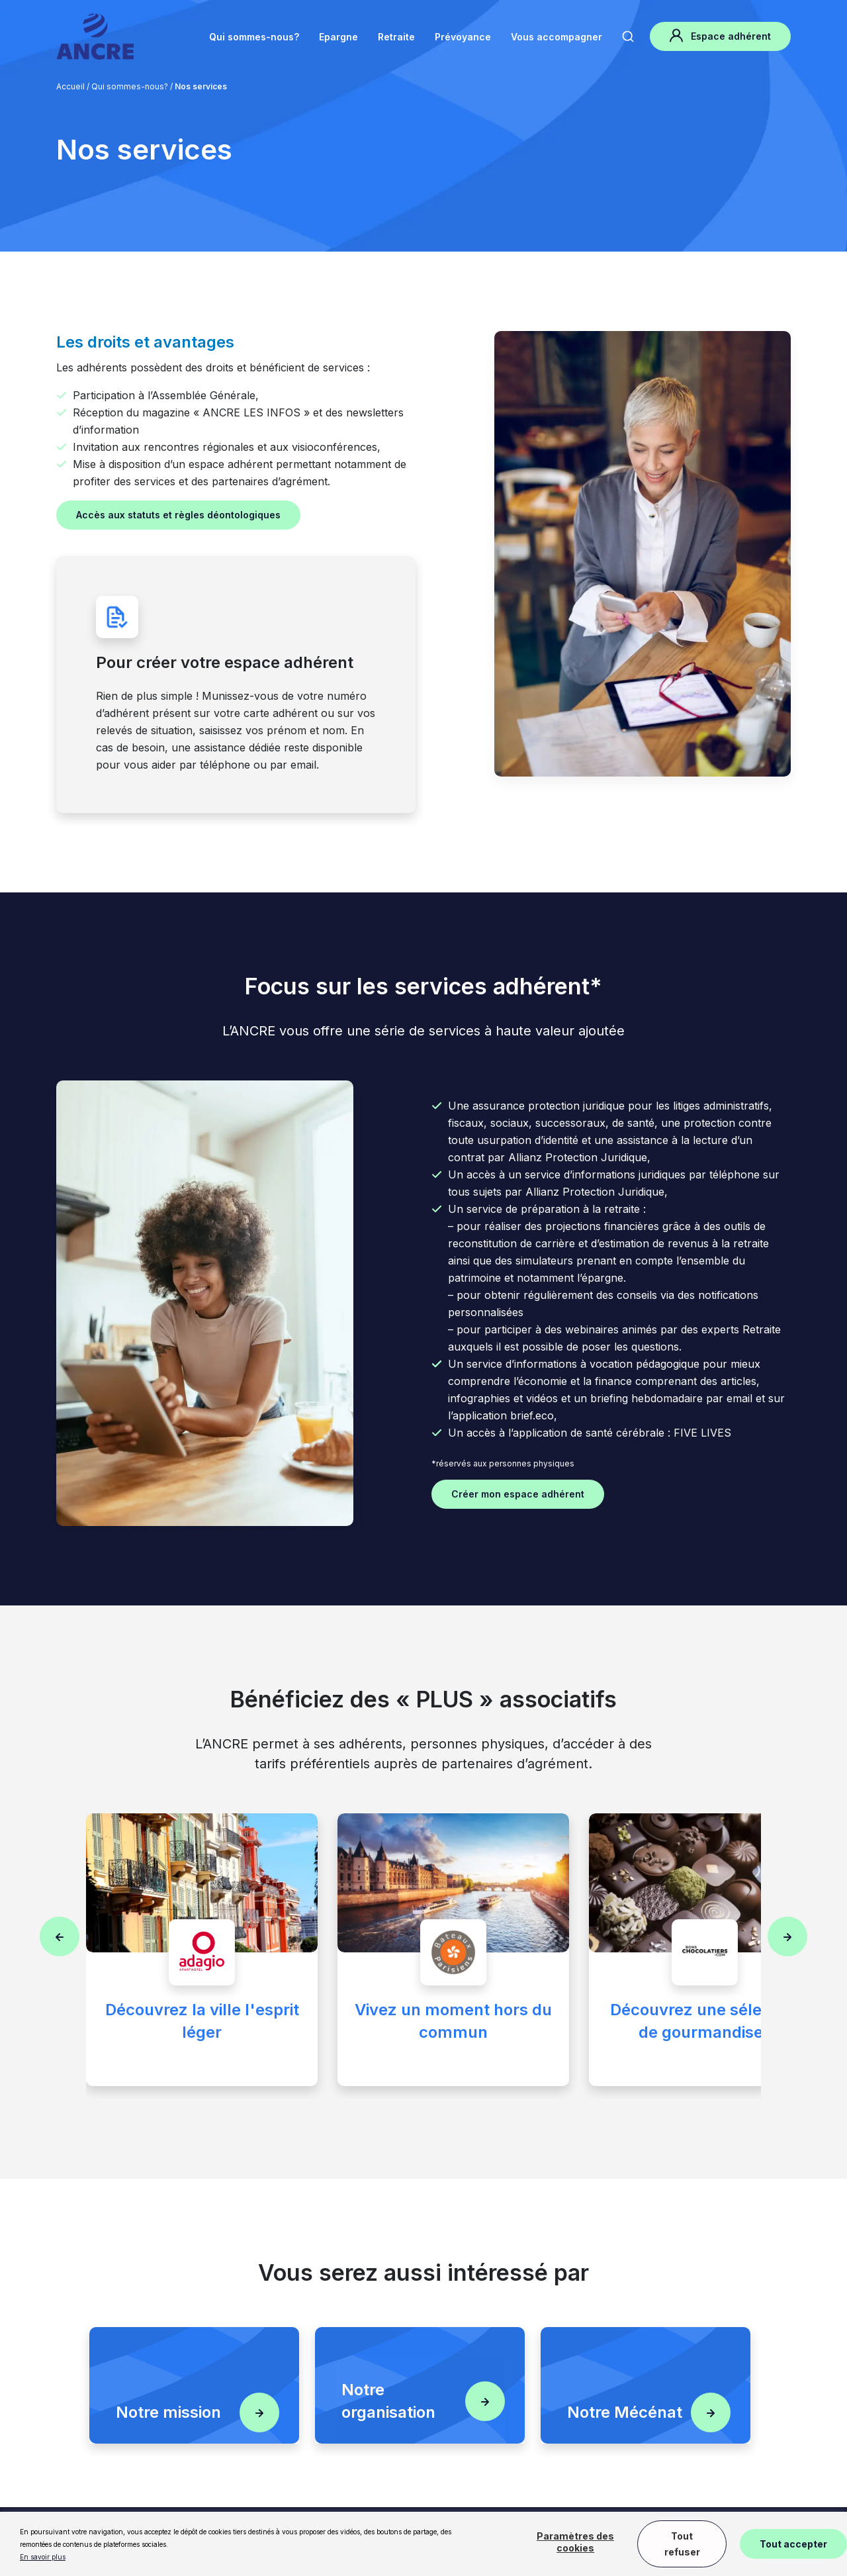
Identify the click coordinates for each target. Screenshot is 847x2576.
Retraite (396, 36)
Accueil (70, 86)
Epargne (338, 36)
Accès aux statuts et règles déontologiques (178, 514)
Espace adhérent (720, 35)
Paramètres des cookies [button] (575, 2541)
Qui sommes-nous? (254, 36)
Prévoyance (463, 36)
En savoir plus (43, 2557)
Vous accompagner (556, 36)
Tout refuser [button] (682, 2543)
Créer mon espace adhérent (517, 1494)
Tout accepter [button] (793, 2544)
